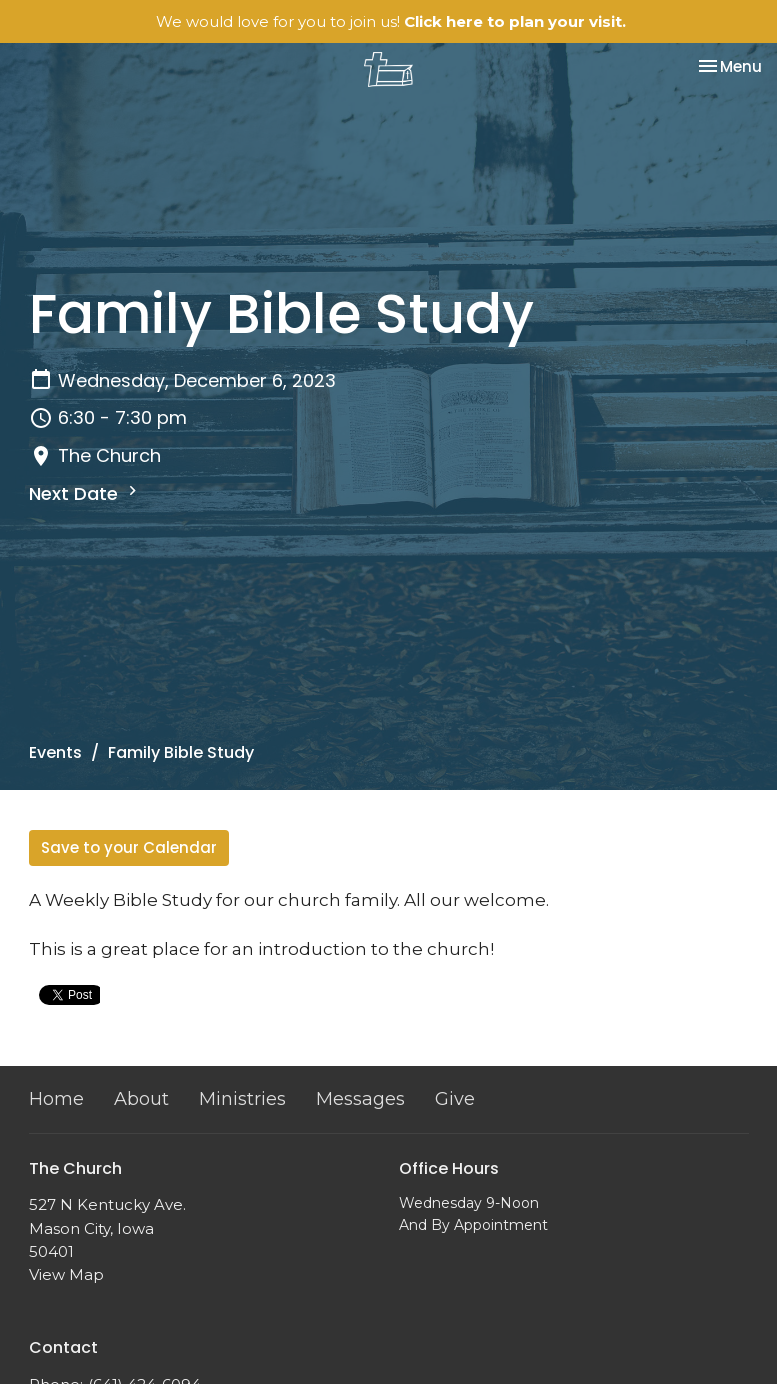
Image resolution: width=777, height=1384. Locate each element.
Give (455, 1099)
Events (55, 752)
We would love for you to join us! (391, 21)
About (141, 1099)
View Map (66, 1274)
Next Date (85, 493)
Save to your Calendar (129, 847)
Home (56, 1099)
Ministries (242, 1099)
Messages (360, 1099)
